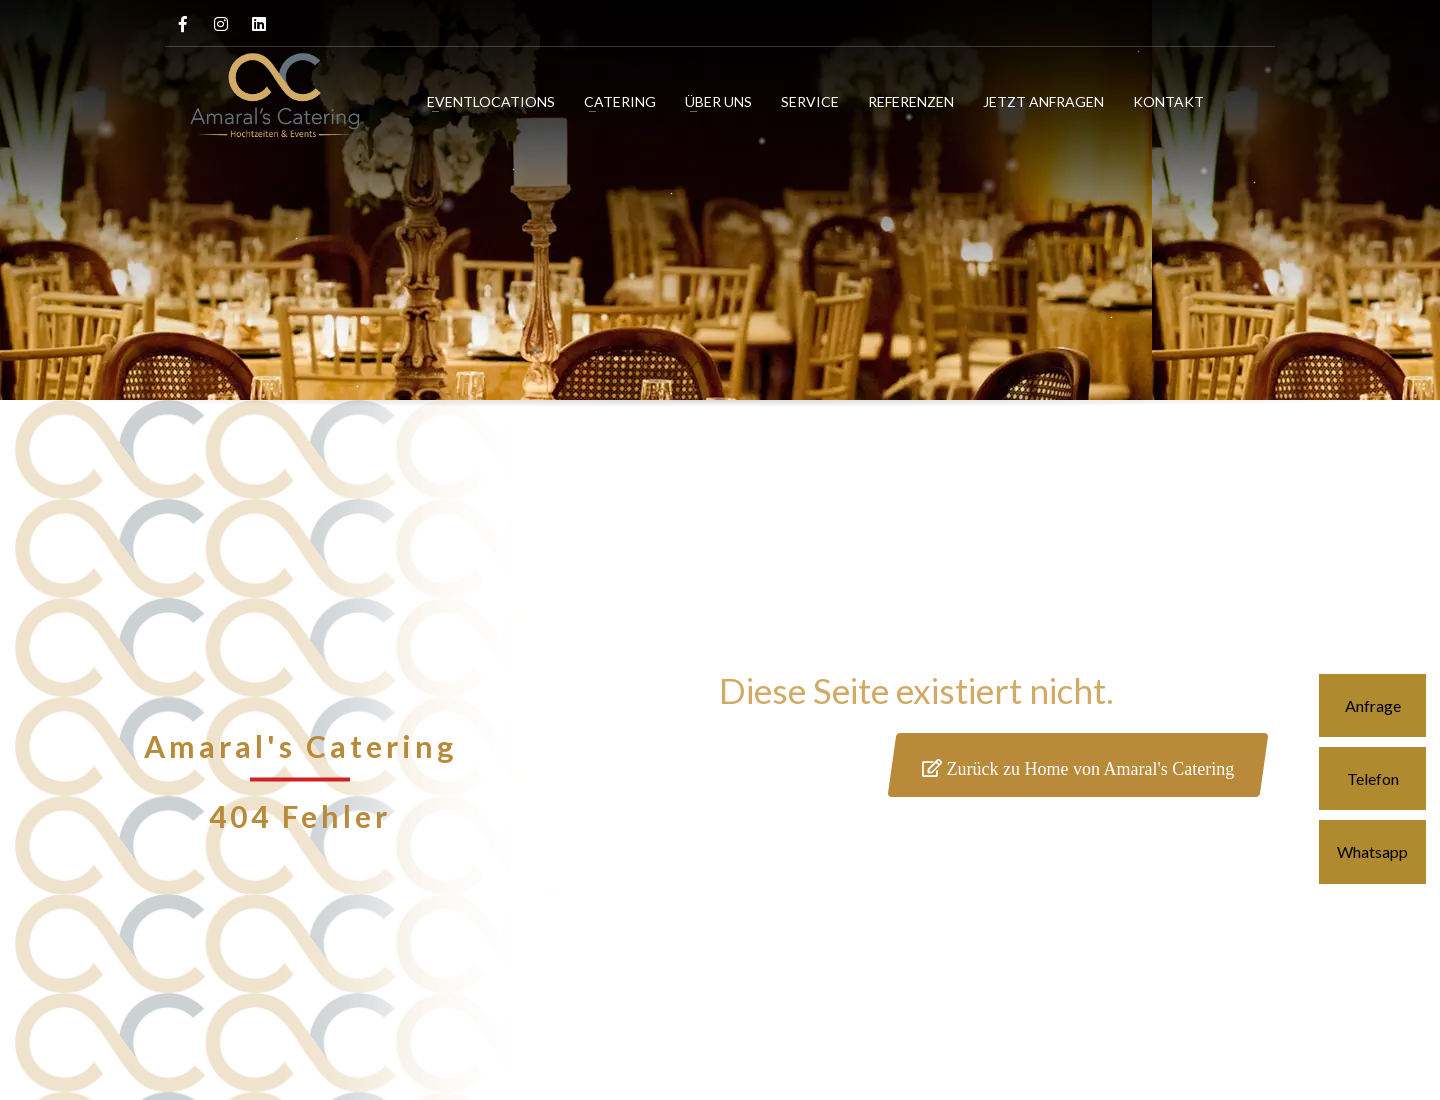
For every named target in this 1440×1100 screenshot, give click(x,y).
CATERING (620, 101)
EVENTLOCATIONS (491, 101)
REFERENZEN (911, 101)
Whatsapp (1372, 851)
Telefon (1373, 778)
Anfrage (1373, 705)
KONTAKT (1168, 101)
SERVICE (810, 101)
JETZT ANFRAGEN (1043, 101)
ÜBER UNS (718, 101)
